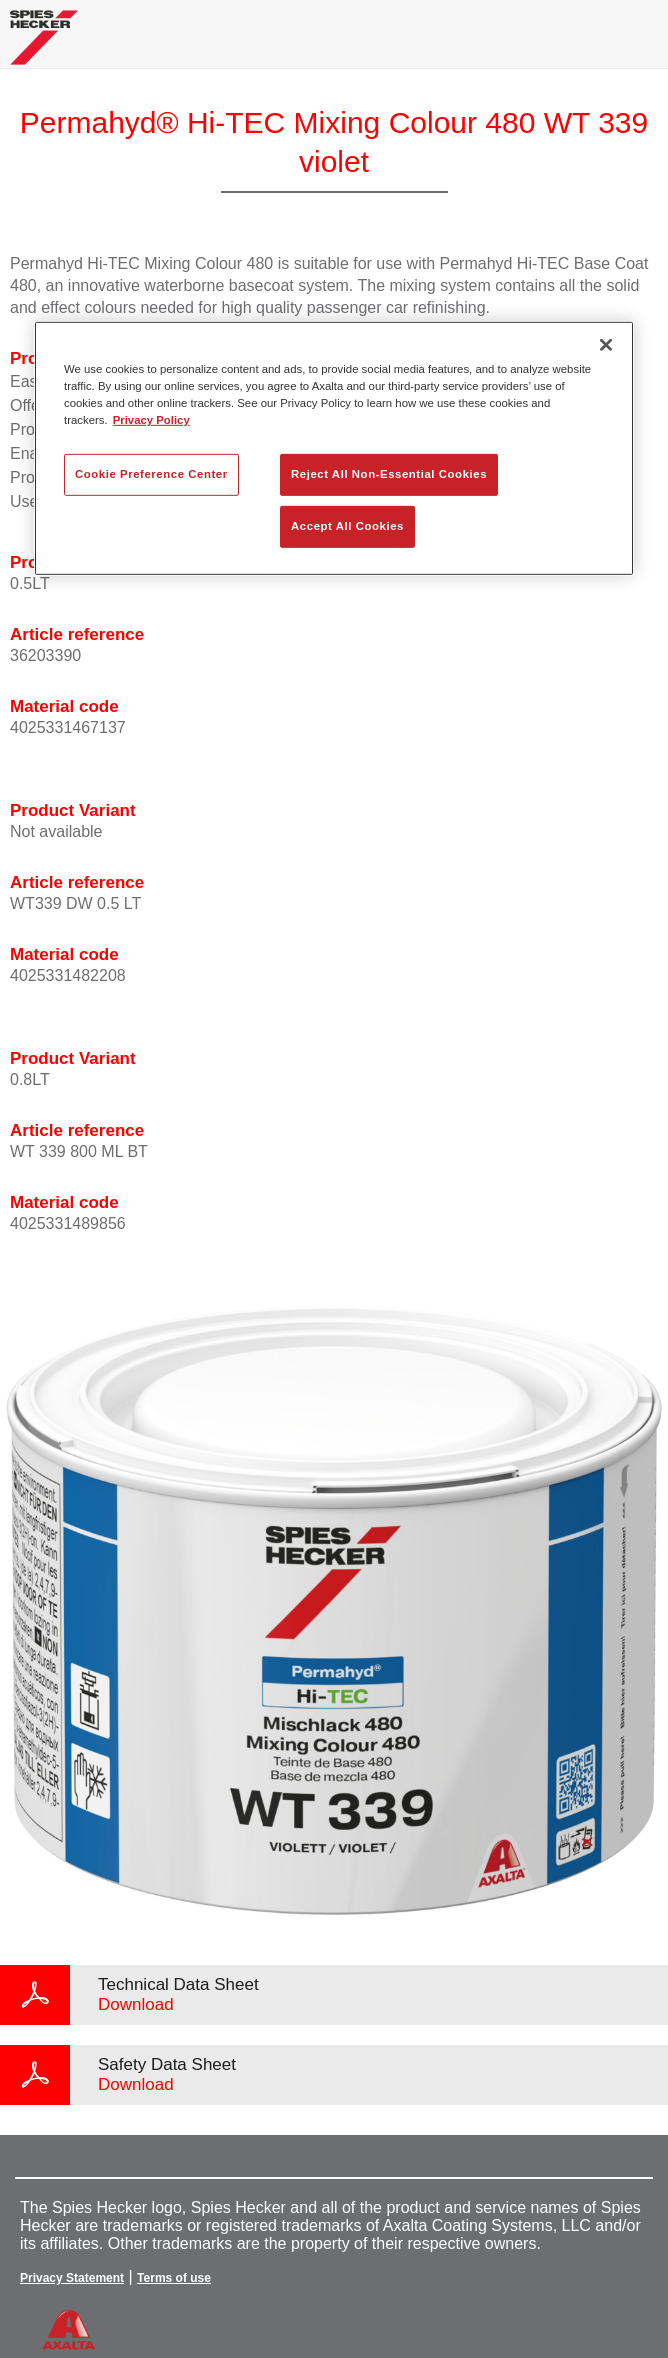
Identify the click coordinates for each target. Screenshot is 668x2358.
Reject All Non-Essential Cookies (389, 474)
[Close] (606, 345)
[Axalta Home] (44, 45)
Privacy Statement (72, 2278)
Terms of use (174, 2278)
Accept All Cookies (347, 526)
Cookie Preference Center (151, 474)
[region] (334, 448)
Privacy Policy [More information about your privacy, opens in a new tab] (151, 420)
